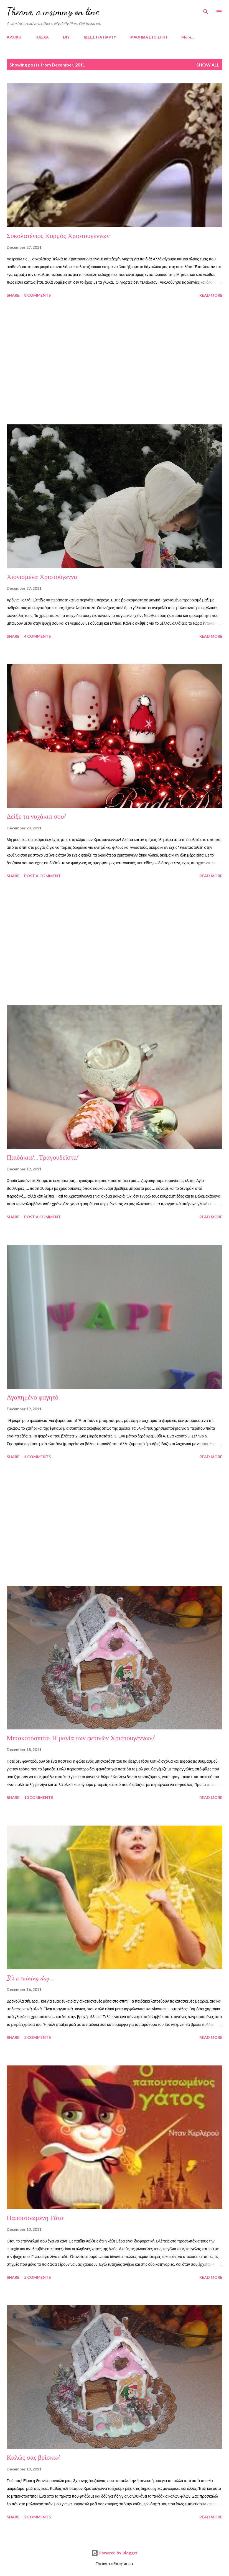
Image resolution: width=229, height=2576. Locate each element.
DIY (66, 37)
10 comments (38, 1797)
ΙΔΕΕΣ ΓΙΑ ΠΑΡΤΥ (100, 37)
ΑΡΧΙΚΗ (14, 37)
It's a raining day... (30, 1978)
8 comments (37, 295)
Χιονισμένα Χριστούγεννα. (43, 577)
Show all (208, 64)
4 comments (37, 636)
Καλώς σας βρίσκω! (33, 2458)
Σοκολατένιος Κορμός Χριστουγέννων (58, 236)
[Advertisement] (114, 362)
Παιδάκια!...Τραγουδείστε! (42, 1158)
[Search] (205, 10)
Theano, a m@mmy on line (53, 11)
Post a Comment (42, 875)
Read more (210, 295)
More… (187, 37)
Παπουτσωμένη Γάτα (35, 2218)
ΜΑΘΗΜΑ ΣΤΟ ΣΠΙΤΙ (148, 37)
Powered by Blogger (114, 2553)
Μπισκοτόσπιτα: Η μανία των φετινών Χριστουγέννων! (80, 1738)
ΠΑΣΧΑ (42, 37)
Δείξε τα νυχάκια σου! (36, 816)
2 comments (37, 2037)
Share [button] (13, 295)
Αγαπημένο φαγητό (32, 1397)
